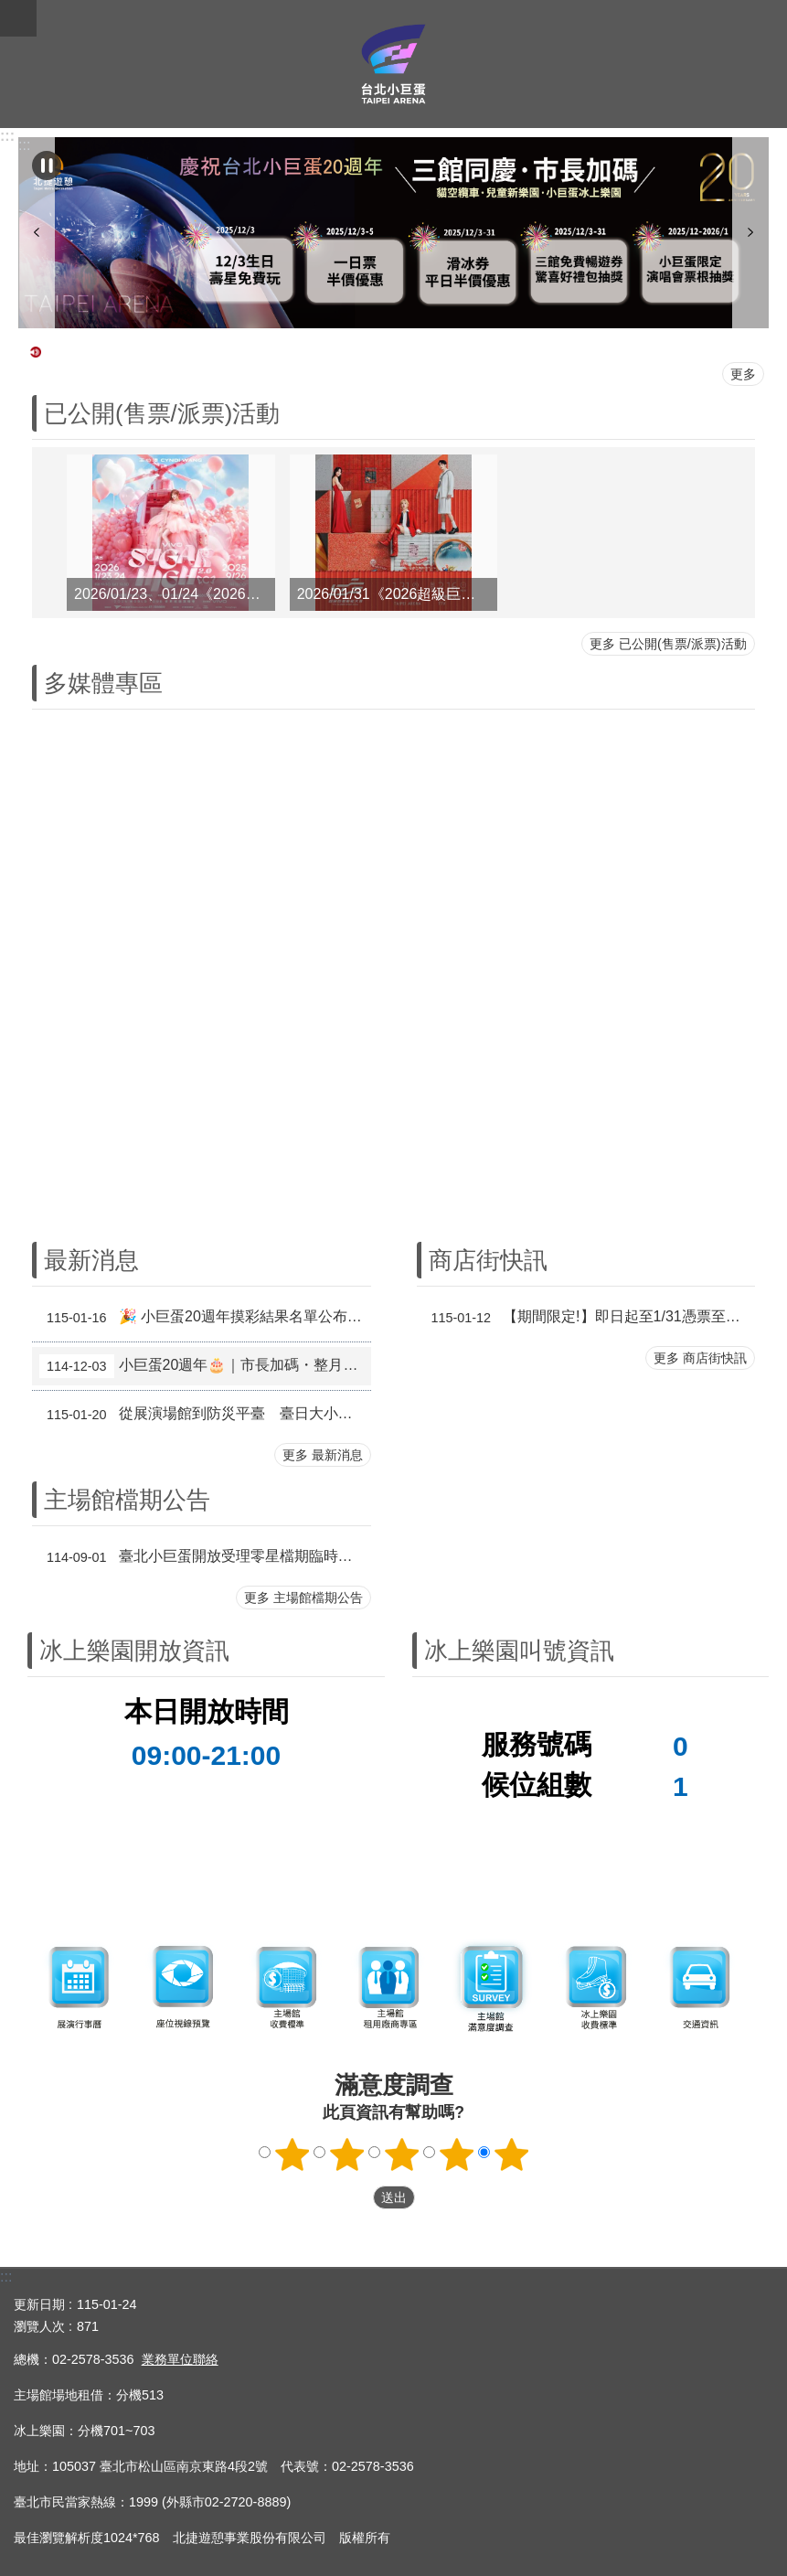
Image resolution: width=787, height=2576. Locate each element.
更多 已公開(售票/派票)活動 (668, 643)
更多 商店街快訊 (700, 1358)
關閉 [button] (18, 18)
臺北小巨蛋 (393, 64)
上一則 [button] (36, 232)
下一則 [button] (750, 232)
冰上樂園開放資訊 (134, 1650)
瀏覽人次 (39, 2326)
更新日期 (39, 2304)
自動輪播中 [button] (46, 165)
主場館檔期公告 (127, 1499)
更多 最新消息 (322, 1455)
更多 (743, 374)
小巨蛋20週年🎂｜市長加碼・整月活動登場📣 (205, 1366)
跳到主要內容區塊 (9, 9)
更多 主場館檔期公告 (303, 1597)
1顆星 (291, 2154)
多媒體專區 (103, 683)
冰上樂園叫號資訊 (519, 1650)
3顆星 (401, 2154)
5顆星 (511, 2154)
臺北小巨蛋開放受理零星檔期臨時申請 (203, 1557)
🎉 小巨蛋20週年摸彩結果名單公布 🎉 (204, 1318)
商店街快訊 (488, 1260)
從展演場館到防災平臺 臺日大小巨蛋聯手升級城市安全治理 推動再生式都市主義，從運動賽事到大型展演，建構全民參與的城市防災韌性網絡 (205, 1415)
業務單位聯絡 (180, 2359)
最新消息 (91, 1260)
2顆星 (346, 2154)
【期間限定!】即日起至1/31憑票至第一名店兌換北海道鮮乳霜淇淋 (590, 1318)
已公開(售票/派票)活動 (162, 413)
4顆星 (456, 2154)
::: (7, 136)
